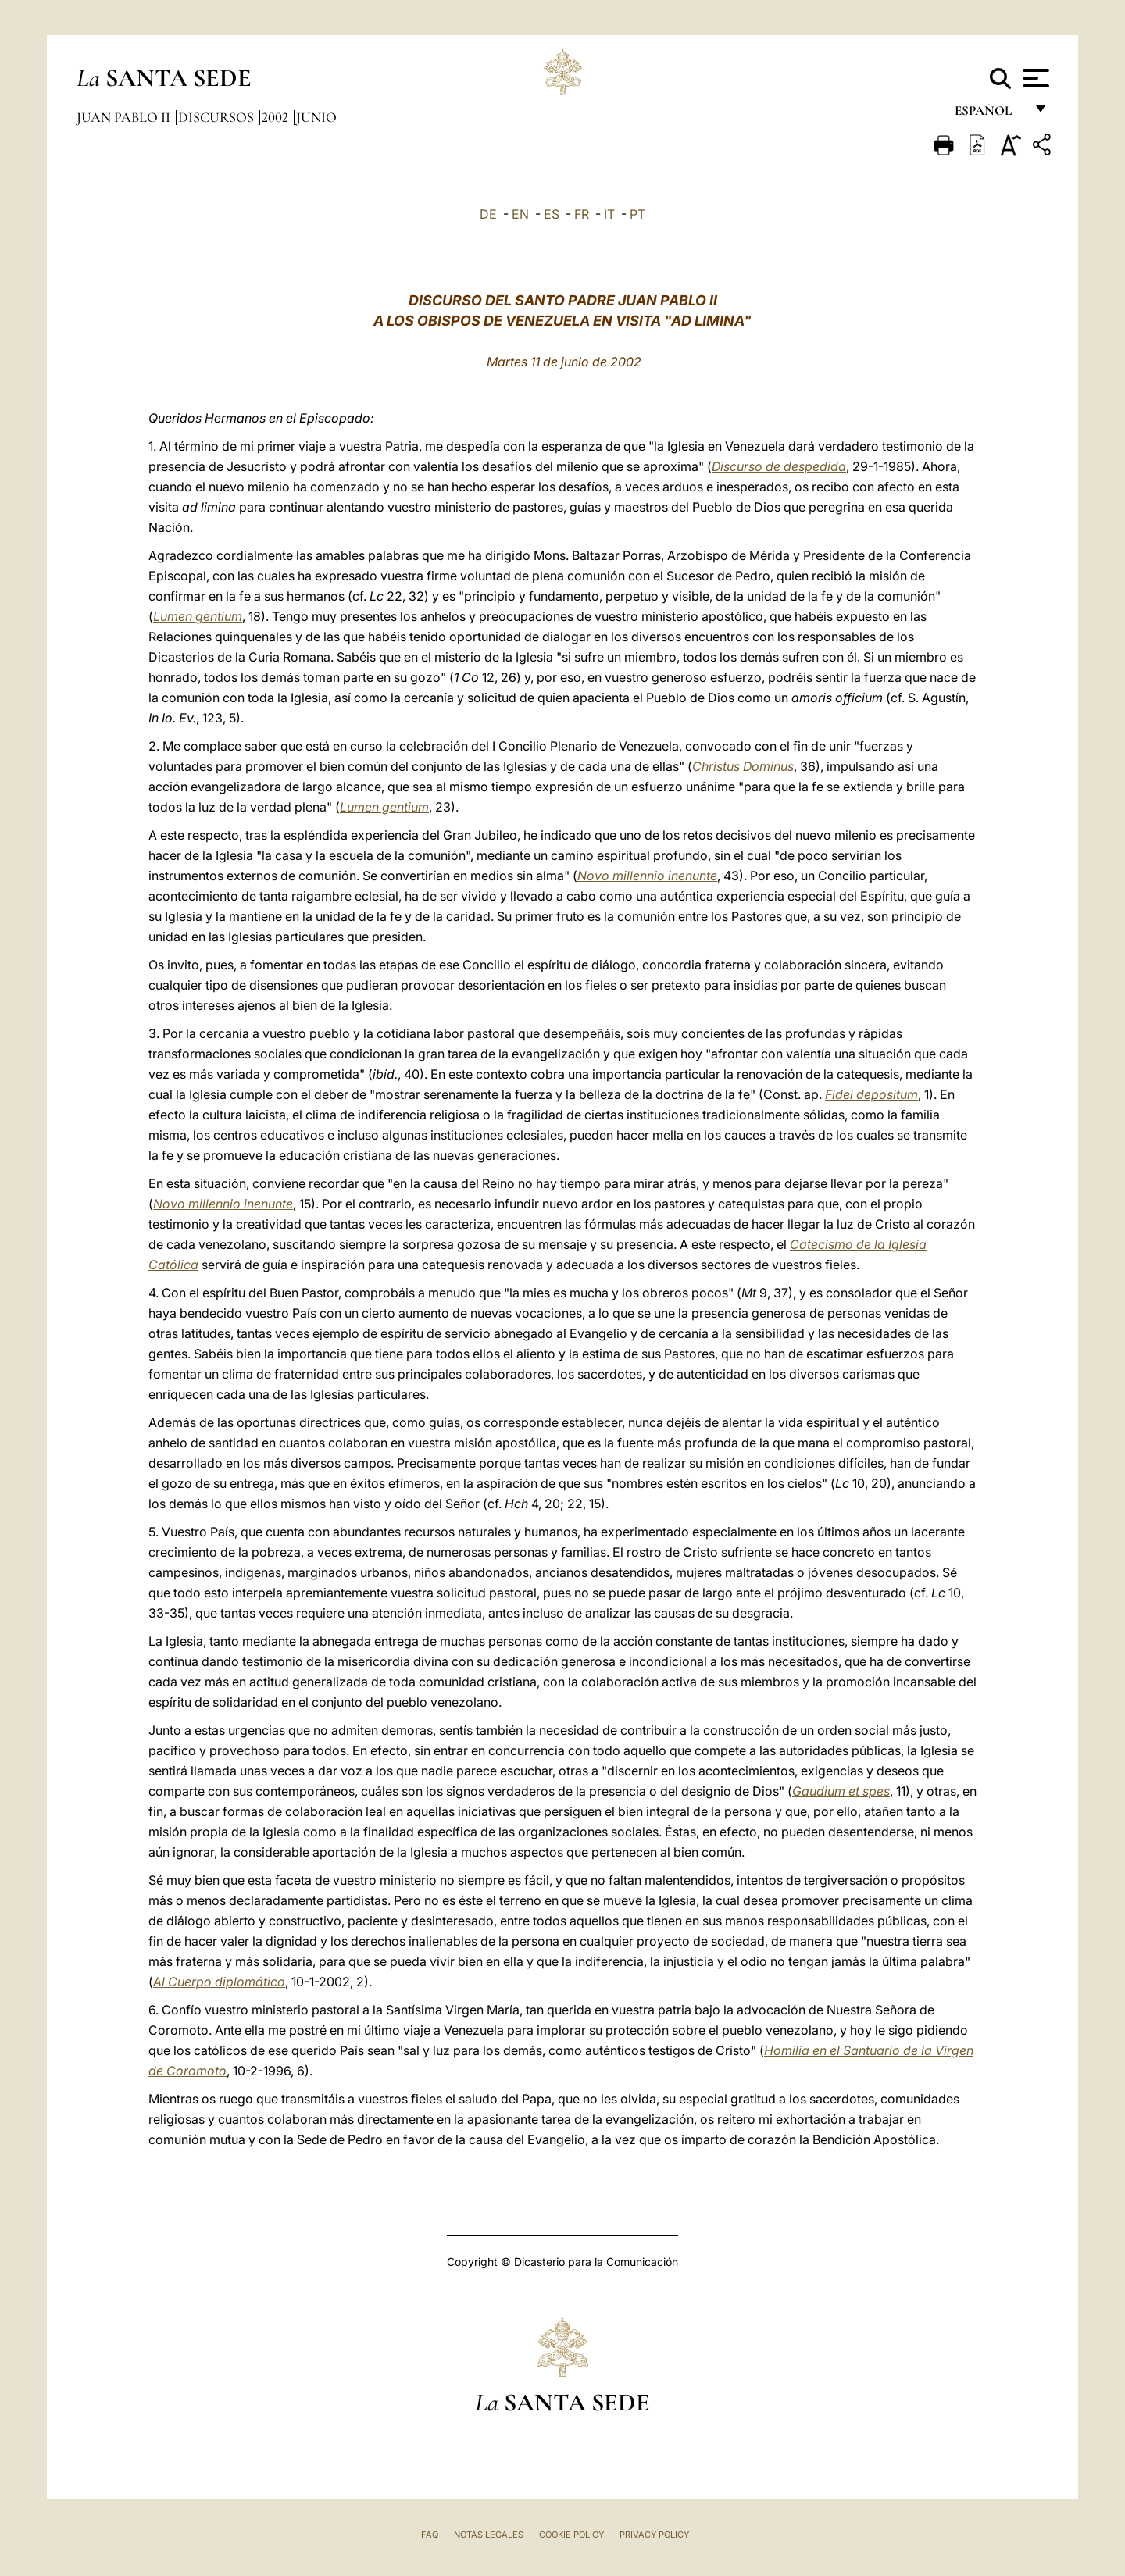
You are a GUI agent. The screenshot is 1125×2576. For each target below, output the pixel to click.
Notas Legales (488, 2534)
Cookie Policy (571, 2534)
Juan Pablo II (125, 117)
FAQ (429, 2534)
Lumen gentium (197, 616)
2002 (276, 117)
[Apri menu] (1034, 78)
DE (488, 214)
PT (637, 214)
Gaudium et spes (841, 1791)
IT (609, 214)
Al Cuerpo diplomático (219, 1981)
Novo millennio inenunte (647, 875)
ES (551, 214)
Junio (316, 117)
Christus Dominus (743, 766)
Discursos (217, 117)
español (989, 115)
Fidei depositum (871, 1094)
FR (581, 214)
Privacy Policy (654, 2534)
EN (520, 214)
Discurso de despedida (779, 466)
